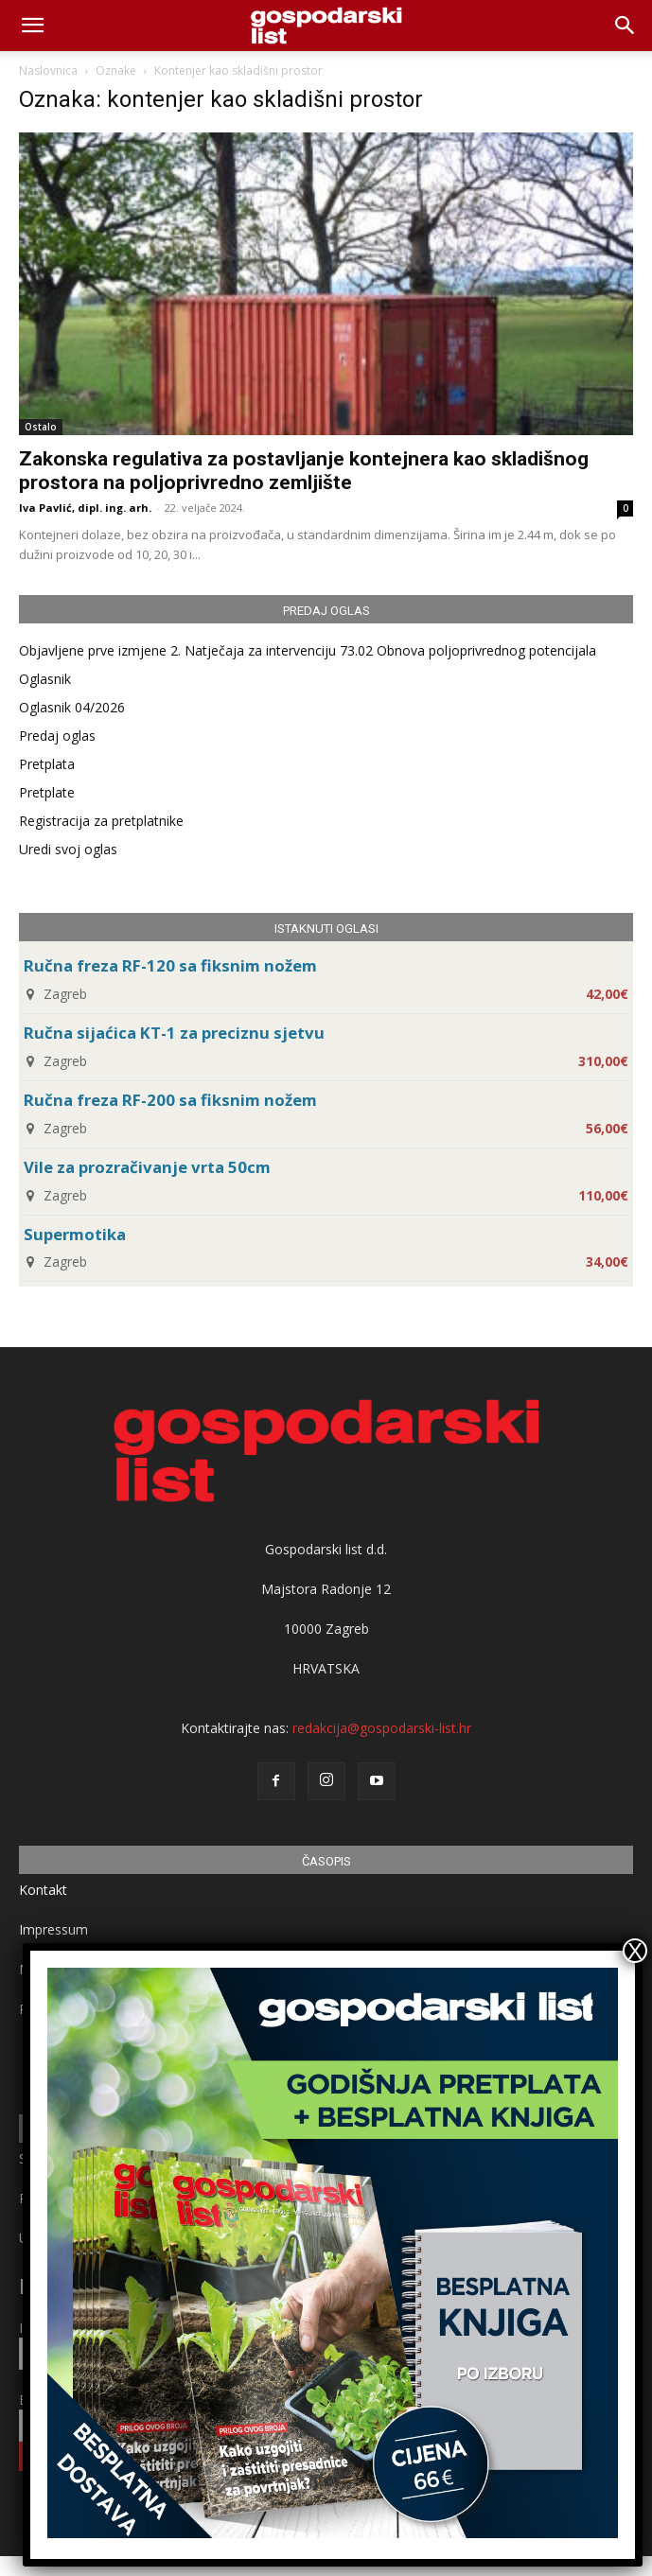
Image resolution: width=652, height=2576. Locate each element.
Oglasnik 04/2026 (72, 707)
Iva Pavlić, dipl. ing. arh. (85, 507)
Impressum (53, 1929)
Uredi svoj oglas (68, 849)
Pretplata (47, 764)
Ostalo (41, 426)
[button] (625, 25)
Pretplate (47, 792)
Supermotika (75, 1234)
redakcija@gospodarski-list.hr (381, 1728)
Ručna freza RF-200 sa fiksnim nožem (170, 1100)
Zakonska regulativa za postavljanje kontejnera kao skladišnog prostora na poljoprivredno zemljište (304, 470)
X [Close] (635, 1950)
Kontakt (43, 1890)
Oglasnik (45, 679)
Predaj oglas (57, 736)
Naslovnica (48, 70)
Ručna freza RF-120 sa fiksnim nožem (170, 965)
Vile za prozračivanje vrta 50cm (147, 1167)
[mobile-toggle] (32, 25)
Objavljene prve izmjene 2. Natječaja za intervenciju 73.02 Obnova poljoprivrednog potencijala (307, 650)
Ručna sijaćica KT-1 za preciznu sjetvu (174, 1032)
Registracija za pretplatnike (101, 821)
